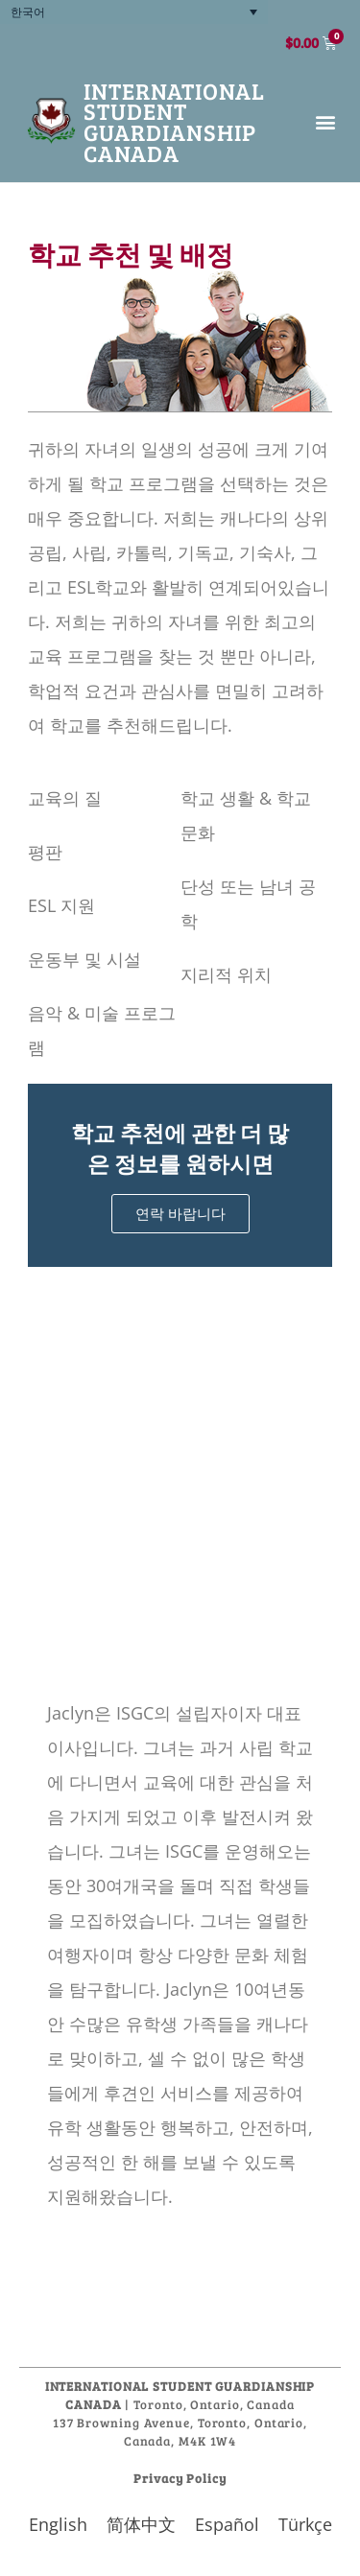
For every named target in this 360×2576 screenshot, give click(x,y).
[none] (134, 12)
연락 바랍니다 (180, 1213)
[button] (325, 121)
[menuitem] (134, 12)
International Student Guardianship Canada (174, 122)
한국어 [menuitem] (28, 12)
